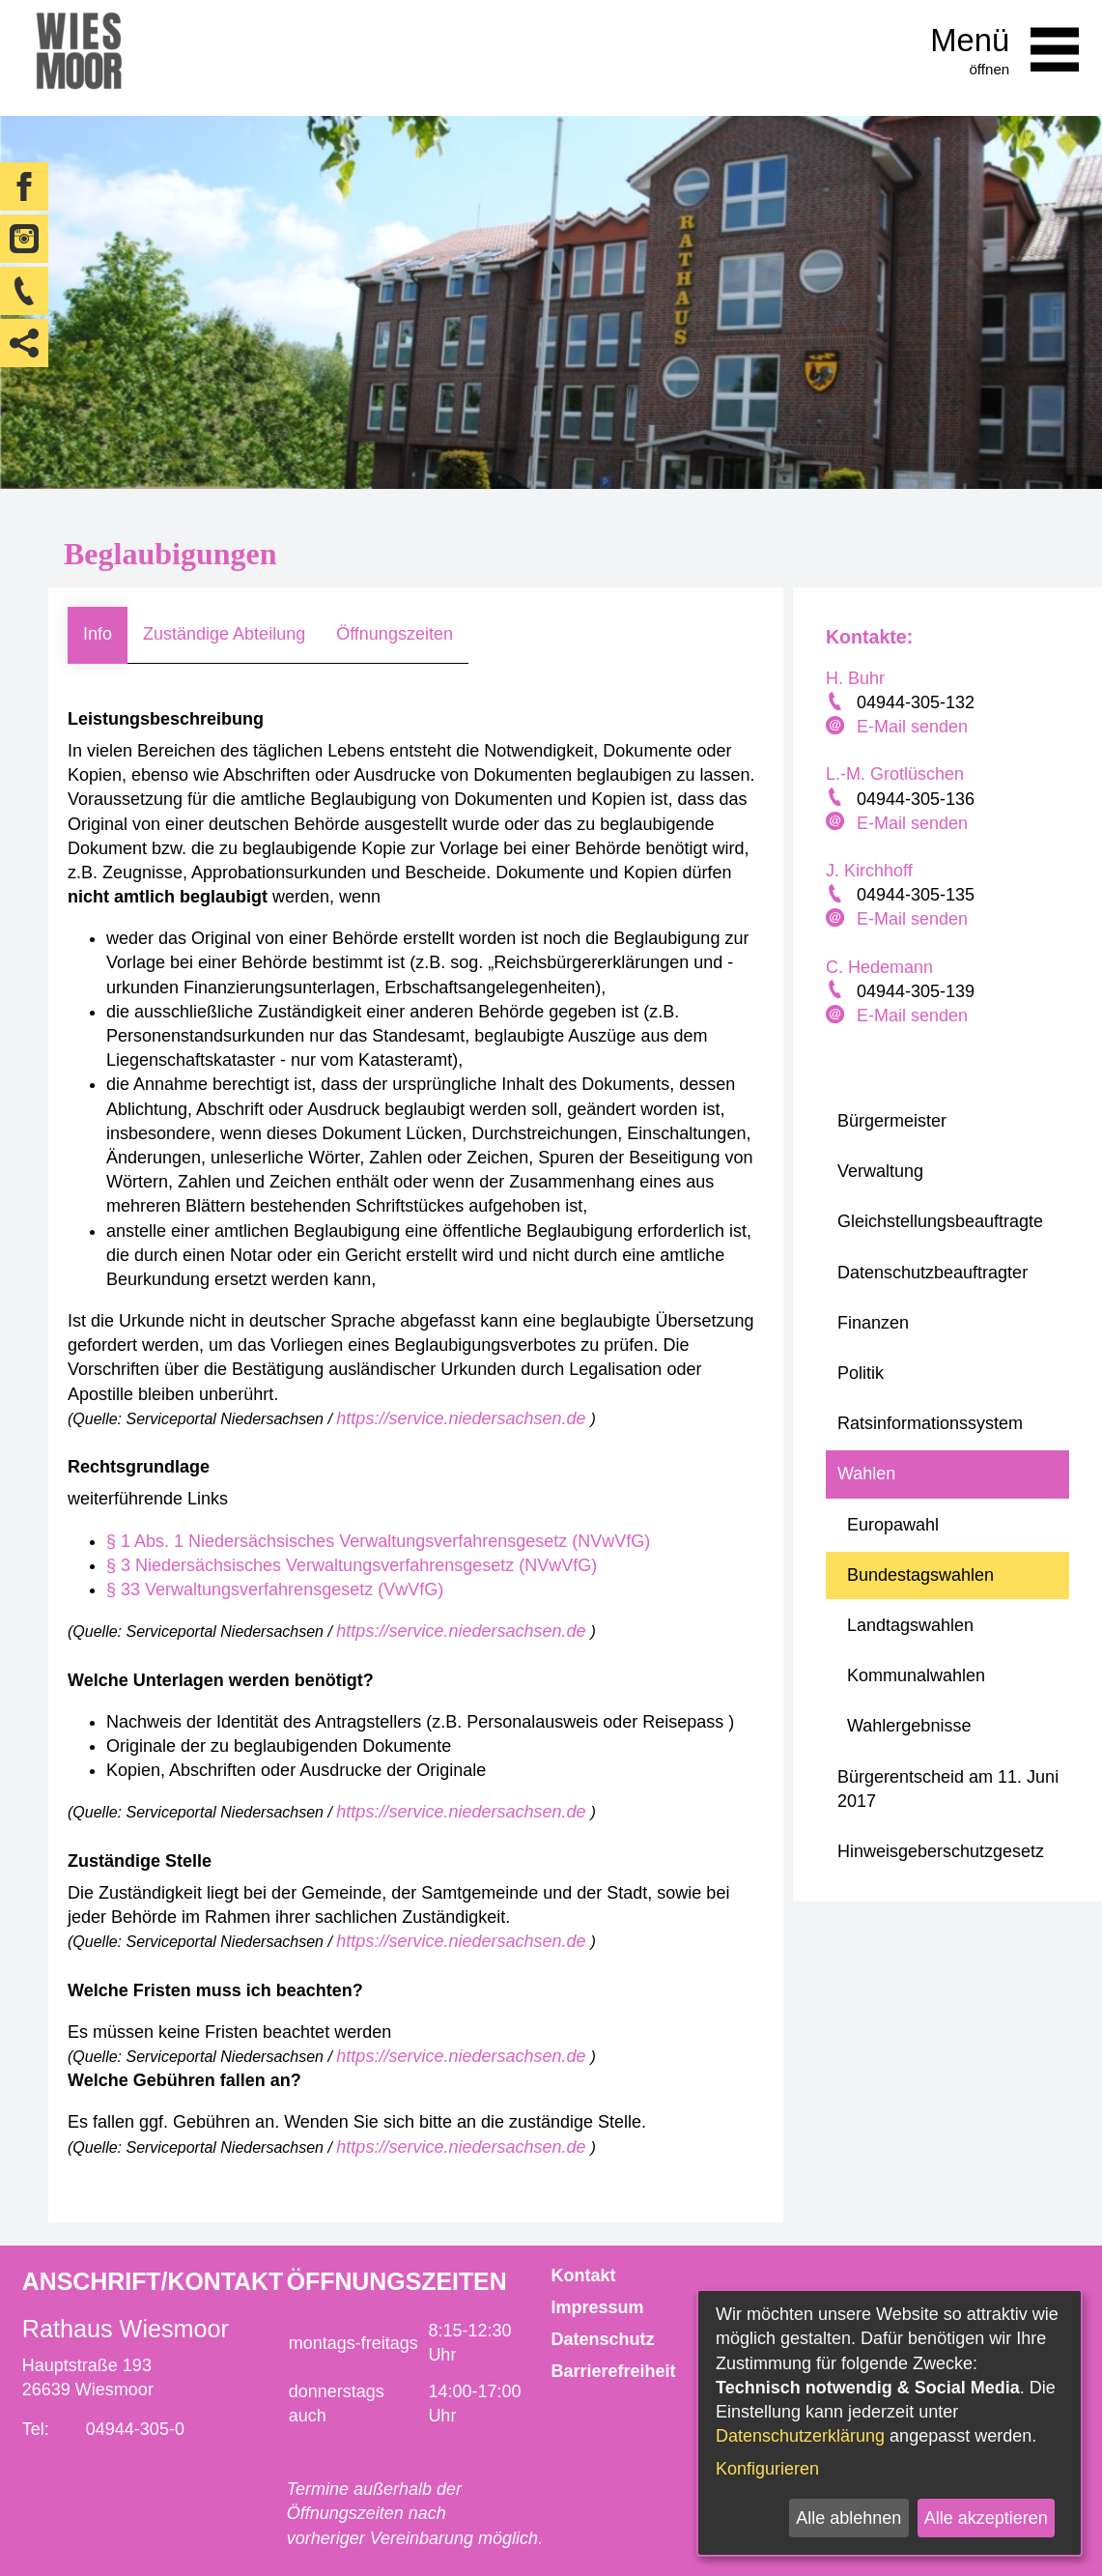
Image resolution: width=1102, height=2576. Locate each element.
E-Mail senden (912, 726)
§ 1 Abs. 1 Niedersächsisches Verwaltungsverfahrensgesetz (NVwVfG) (378, 1541)
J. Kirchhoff (869, 870)
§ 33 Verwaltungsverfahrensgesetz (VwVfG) (274, 1589)
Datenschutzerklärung (800, 2436)
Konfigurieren (767, 2468)
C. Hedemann (879, 967)
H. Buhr (855, 678)
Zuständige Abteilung (224, 634)
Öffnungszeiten (394, 634)
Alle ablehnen (848, 2518)
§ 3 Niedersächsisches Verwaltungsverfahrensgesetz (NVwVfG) (351, 1565)
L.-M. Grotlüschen (895, 774)
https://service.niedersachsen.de (463, 1418)
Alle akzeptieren (986, 2518)
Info (97, 634)
